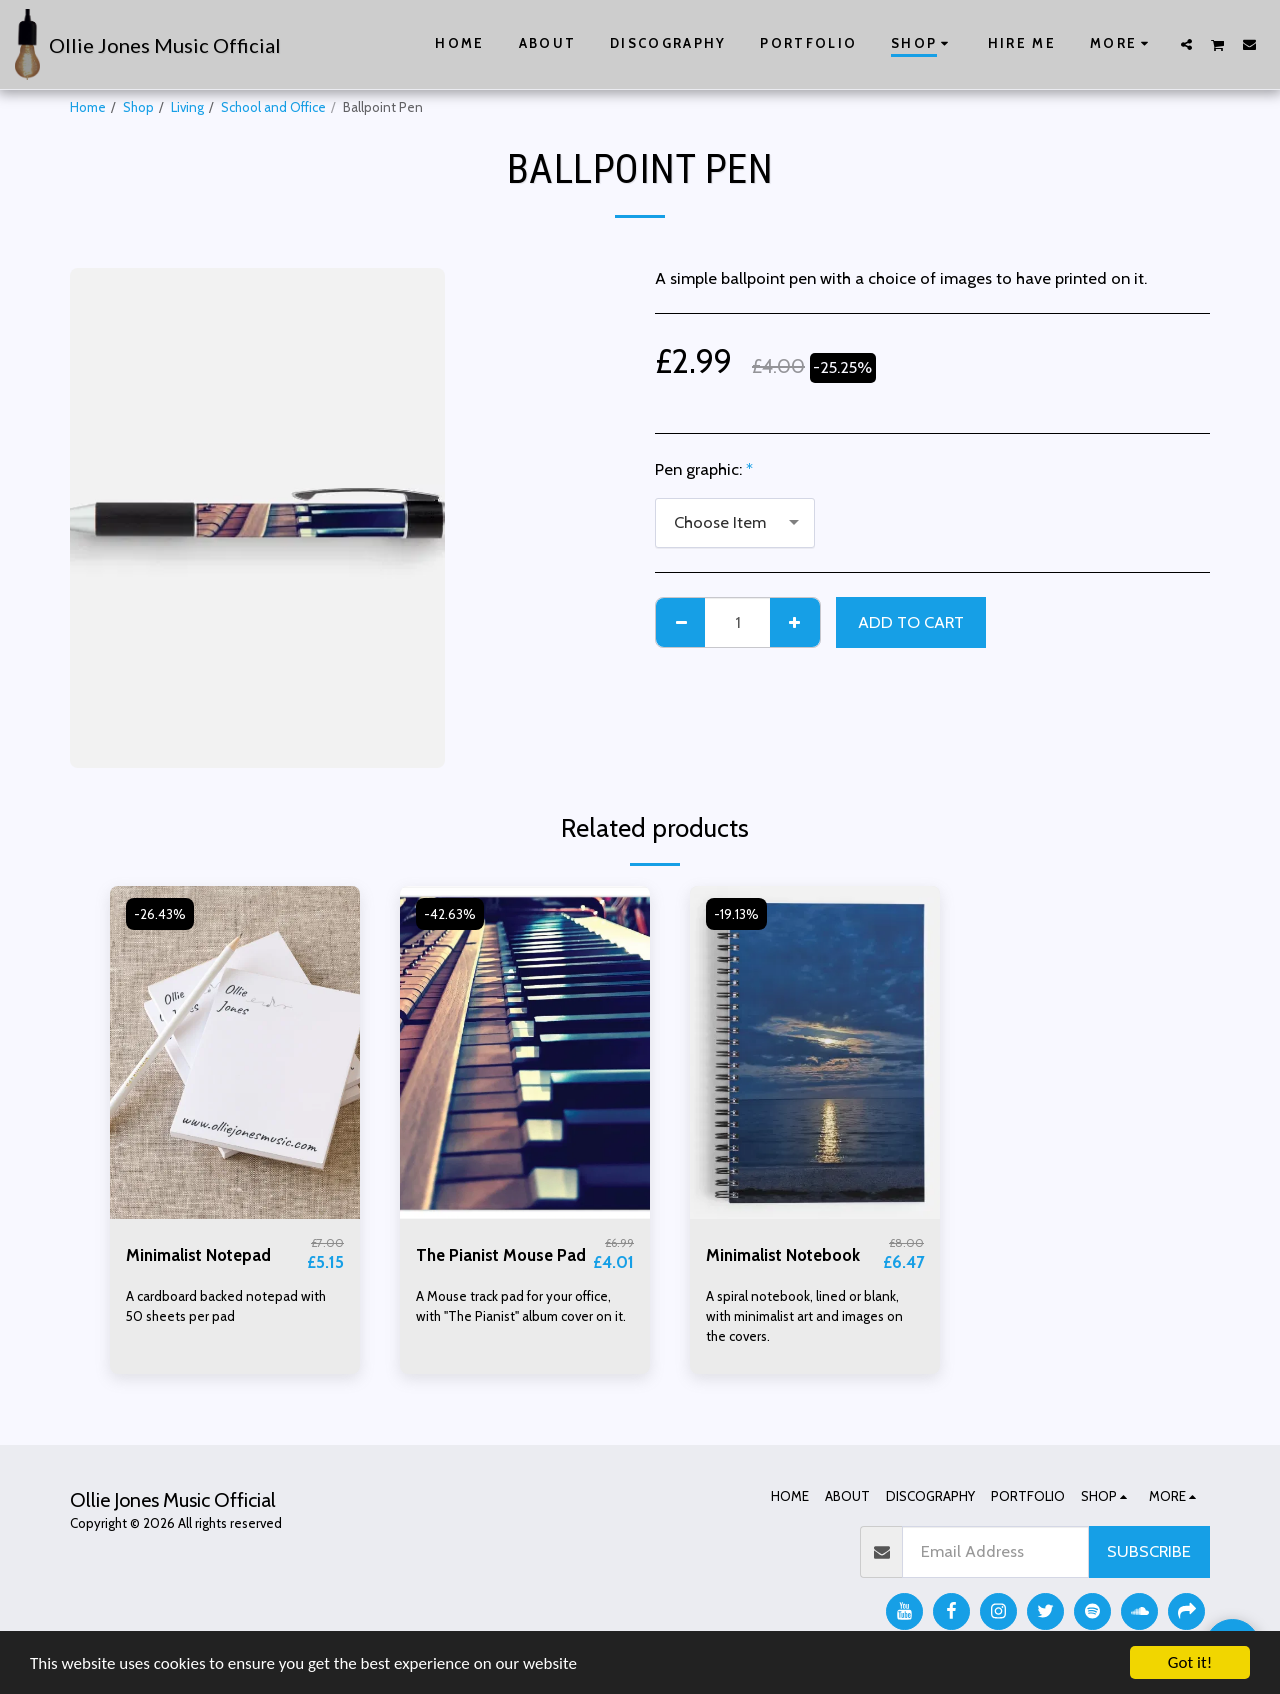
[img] (235, 1052)
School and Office (273, 107)
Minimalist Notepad (198, 1255)
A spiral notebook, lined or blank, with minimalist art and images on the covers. (804, 1316)
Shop (138, 107)
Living (187, 107)
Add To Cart (911, 622)
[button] (1186, 44)
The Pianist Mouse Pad (501, 1255)
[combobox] (735, 523)
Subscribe (1149, 1551)
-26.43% (160, 914)
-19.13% (736, 914)
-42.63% (450, 914)
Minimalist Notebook (783, 1255)
